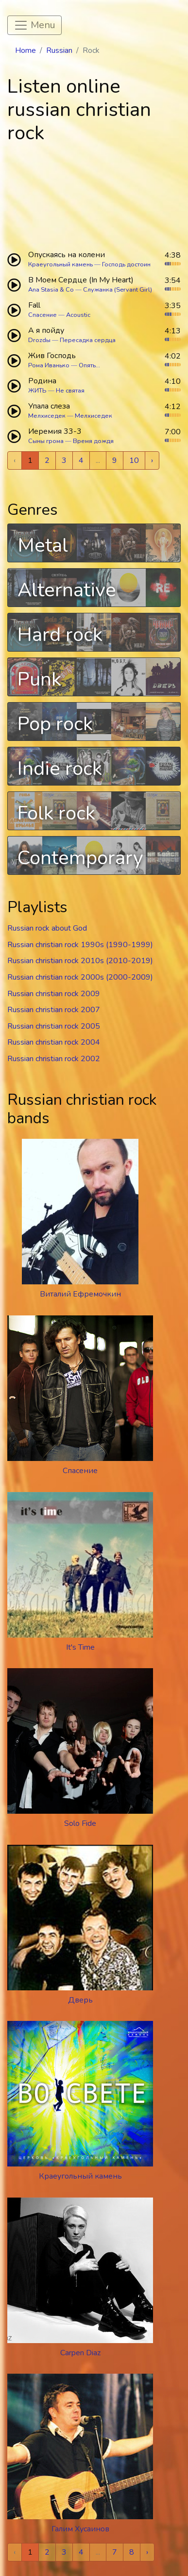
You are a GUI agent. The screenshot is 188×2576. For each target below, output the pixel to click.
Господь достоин (126, 264)
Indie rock (59, 768)
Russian (59, 50)
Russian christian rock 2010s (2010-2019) (80, 960)
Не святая (70, 390)
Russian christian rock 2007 (53, 1009)
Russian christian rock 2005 (53, 1026)
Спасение (42, 315)
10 (134, 460)
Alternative (66, 590)
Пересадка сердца (88, 340)
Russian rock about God (47, 928)
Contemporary (80, 858)
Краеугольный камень (60, 264)
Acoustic (78, 315)
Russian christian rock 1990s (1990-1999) (80, 944)
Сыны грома (46, 441)
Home (25, 50)
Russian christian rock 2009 (53, 993)
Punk (39, 679)
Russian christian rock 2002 (53, 1058)
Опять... (89, 365)
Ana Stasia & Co (51, 289)
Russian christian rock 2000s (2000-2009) (80, 977)
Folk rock (56, 813)
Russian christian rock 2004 (53, 1042)
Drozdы (39, 340)
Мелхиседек (47, 415)
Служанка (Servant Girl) (117, 289)
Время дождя (93, 441)
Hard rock (60, 635)
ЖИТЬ (37, 390)
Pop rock (55, 724)
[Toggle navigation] (34, 25)
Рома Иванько (48, 365)
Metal (42, 545)
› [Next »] (152, 460)
